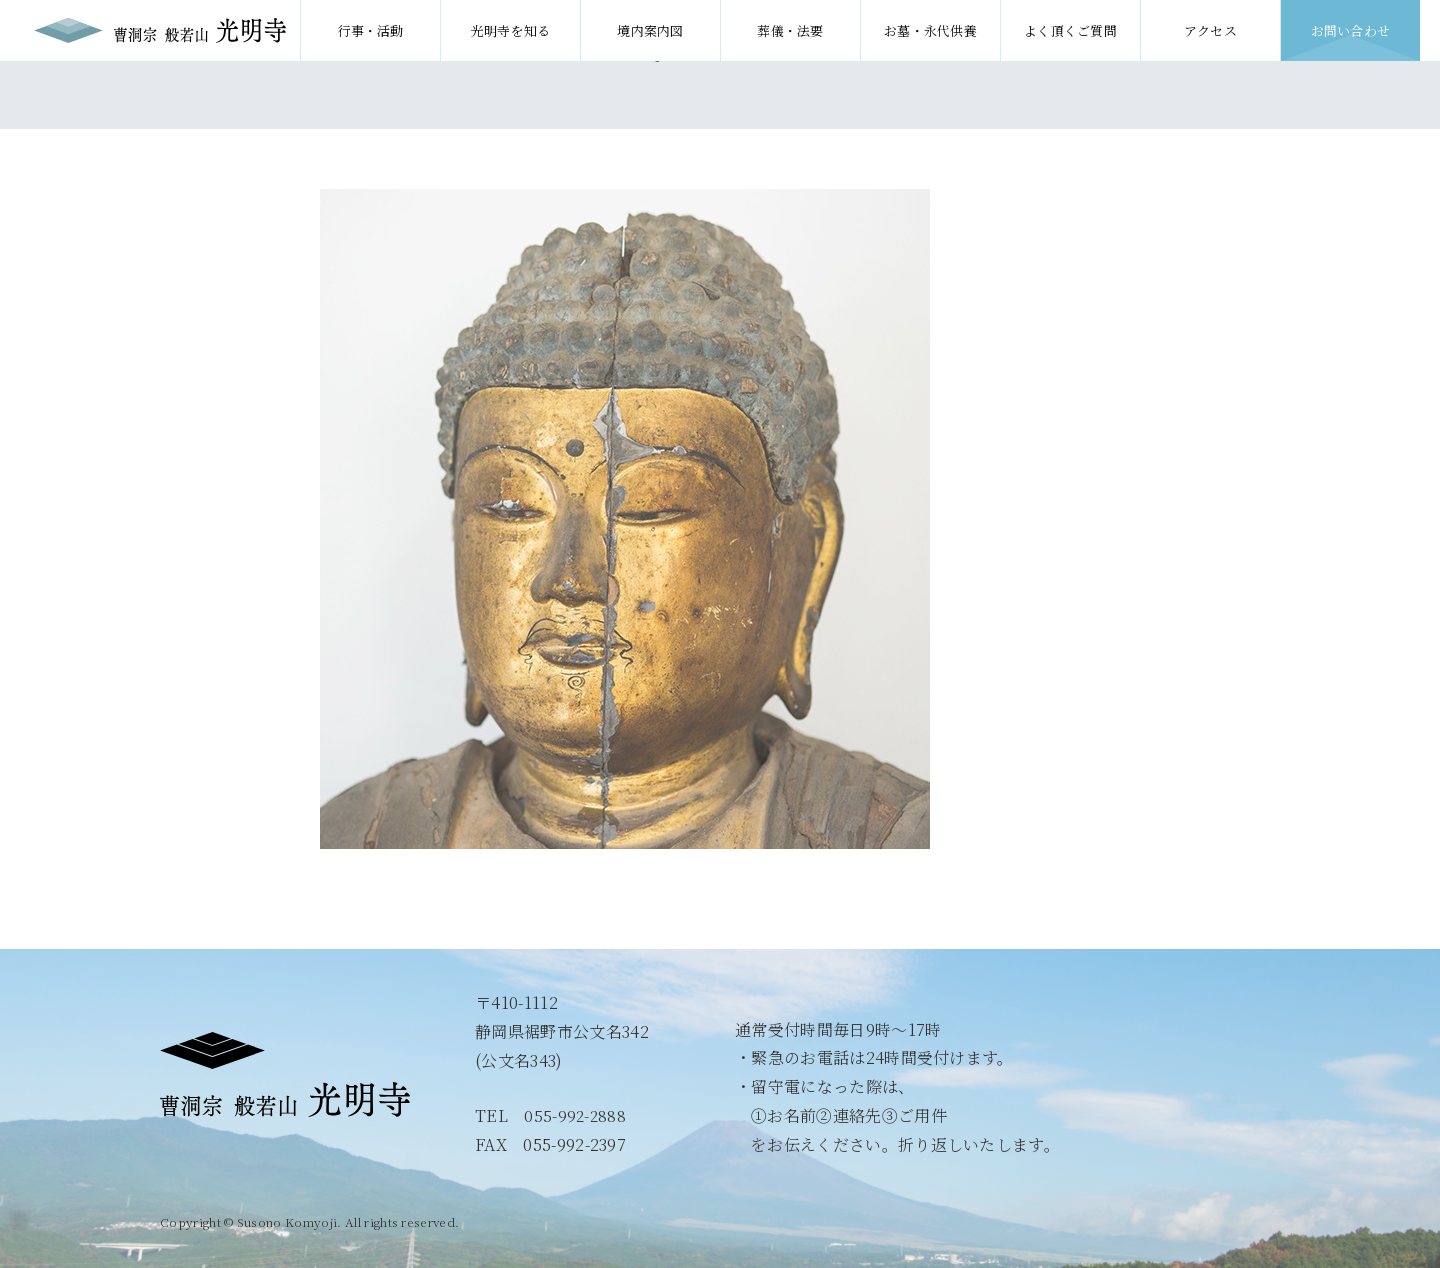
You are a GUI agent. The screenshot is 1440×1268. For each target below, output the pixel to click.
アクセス (1210, 30)
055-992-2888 (576, 1115)
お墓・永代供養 (930, 30)
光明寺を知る (511, 30)
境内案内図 (650, 30)
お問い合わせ (1351, 30)
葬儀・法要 (790, 30)
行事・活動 (370, 30)
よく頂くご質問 (1070, 30)
